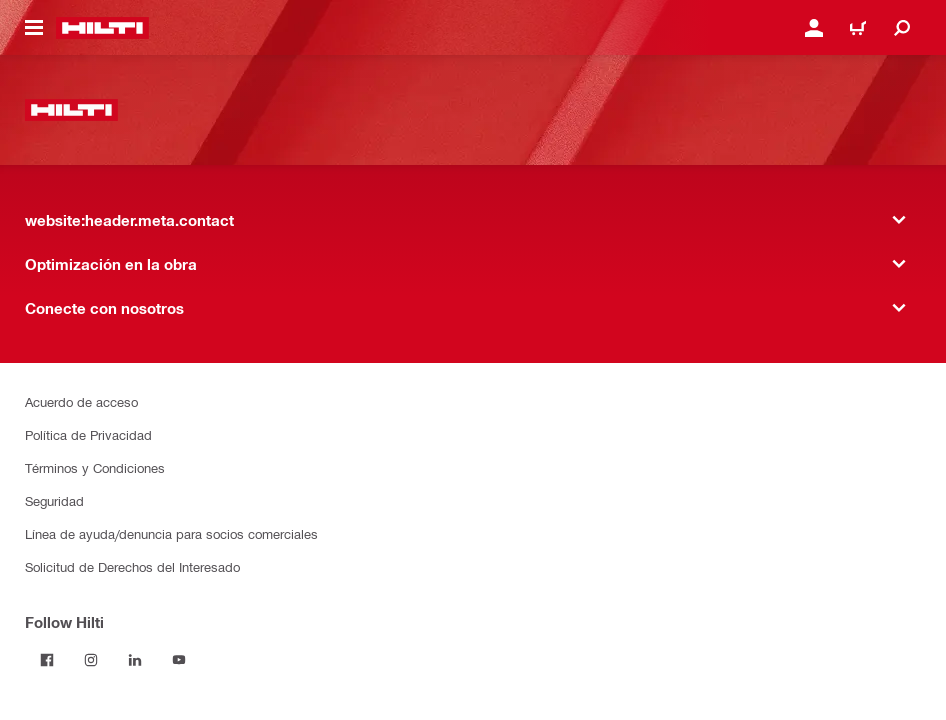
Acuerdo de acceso (81, 401)
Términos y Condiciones (95, 467)
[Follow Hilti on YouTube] (179, 660)
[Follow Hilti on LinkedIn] (135, 660)
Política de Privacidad (88, 434)
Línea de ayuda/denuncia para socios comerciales (171, 533)
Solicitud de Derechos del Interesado (132, 566)
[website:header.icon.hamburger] (34, 28)
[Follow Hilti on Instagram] (91, 660)
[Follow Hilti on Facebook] (47, 660)
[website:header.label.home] (102, 28)
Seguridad (54, 500)
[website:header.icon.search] (902, 28)
